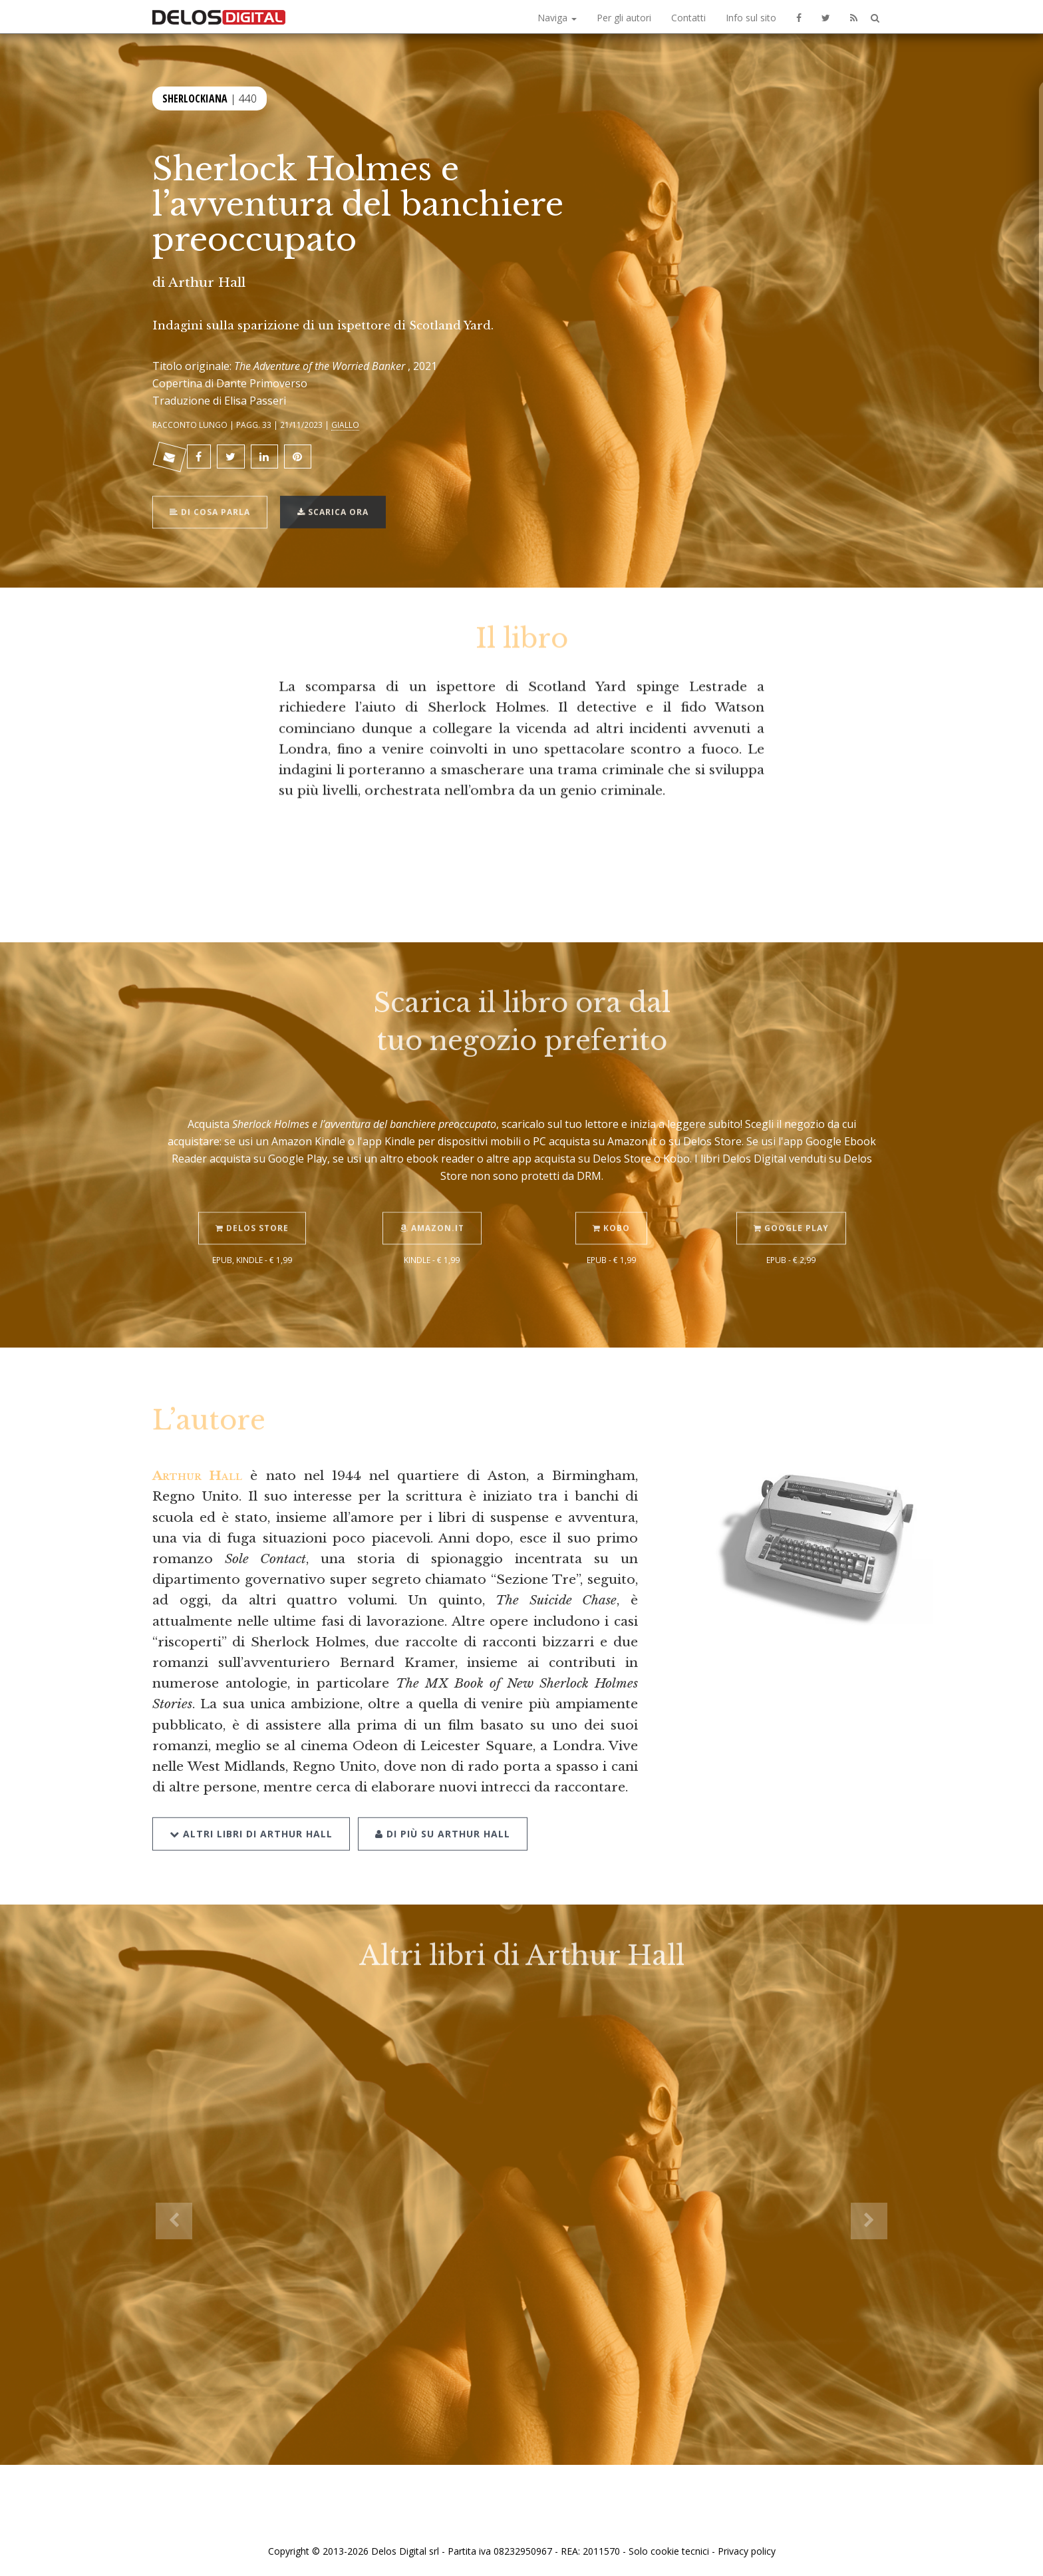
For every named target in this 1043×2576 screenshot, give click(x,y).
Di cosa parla (210, 491)
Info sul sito (751, 17)
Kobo (611, 1207)
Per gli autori (624, 17)
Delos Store (252, 1207)
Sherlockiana (194, 97)
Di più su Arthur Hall (442, 1811)
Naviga (557, 17)
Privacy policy (747, 2551)
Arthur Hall (206, 282)
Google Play (791, 1207)
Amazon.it (432, 1207)
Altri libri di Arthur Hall (251, 1811)
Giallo (345, 424)
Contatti (688, 17)
